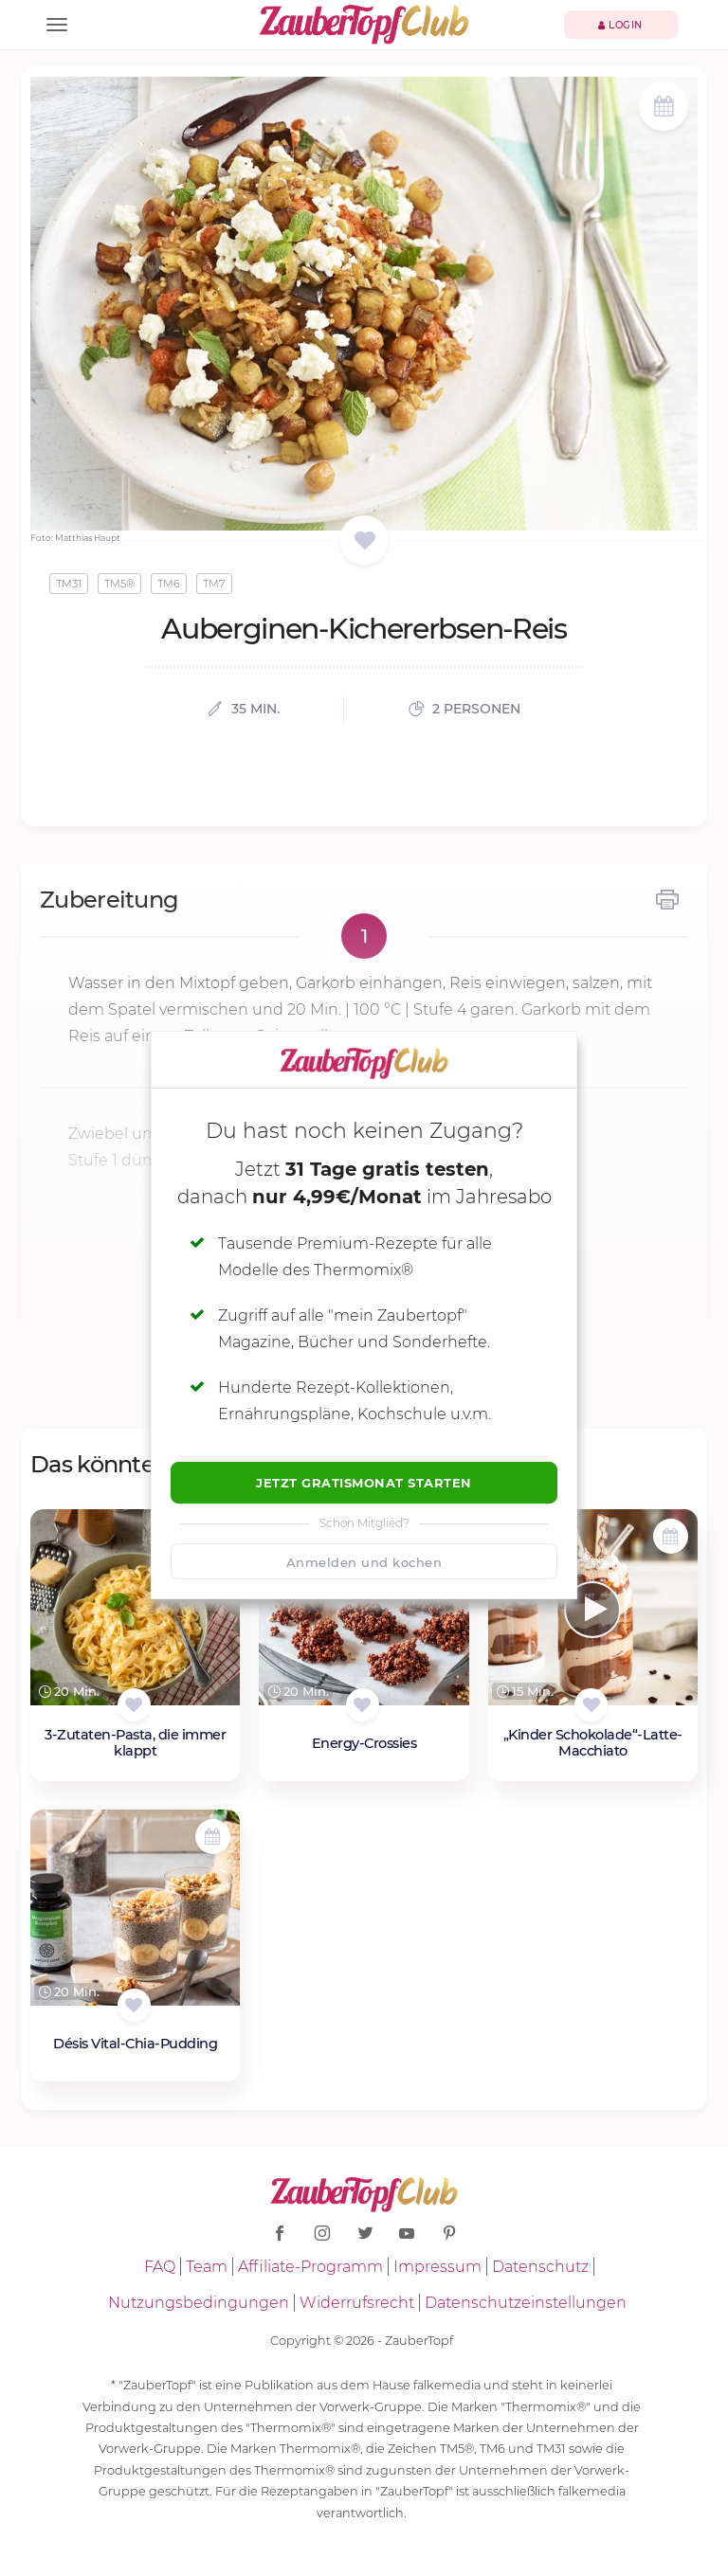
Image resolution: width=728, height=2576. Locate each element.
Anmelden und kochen (364, 1562)
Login (620, 25)
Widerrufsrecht (357, 2303)
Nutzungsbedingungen (198, 2303)
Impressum (437, 2267)
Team (207, 2267)
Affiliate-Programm (310, 2267)
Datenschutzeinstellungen (526, 2303)
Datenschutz (540, 2267)
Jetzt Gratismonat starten (364, 1482)
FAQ (159, 2267)
